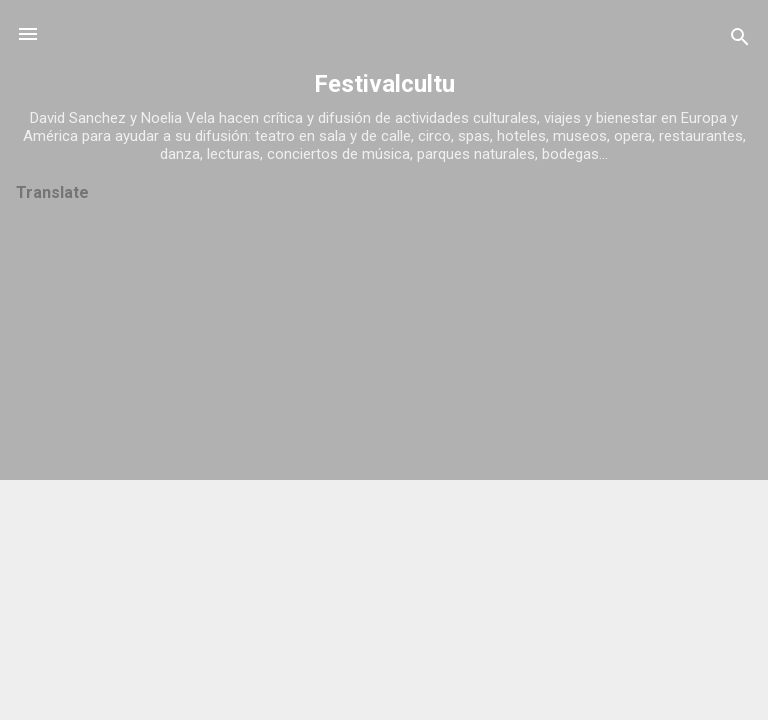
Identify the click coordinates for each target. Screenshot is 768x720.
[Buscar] (740, 40)
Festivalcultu (384, 84)
